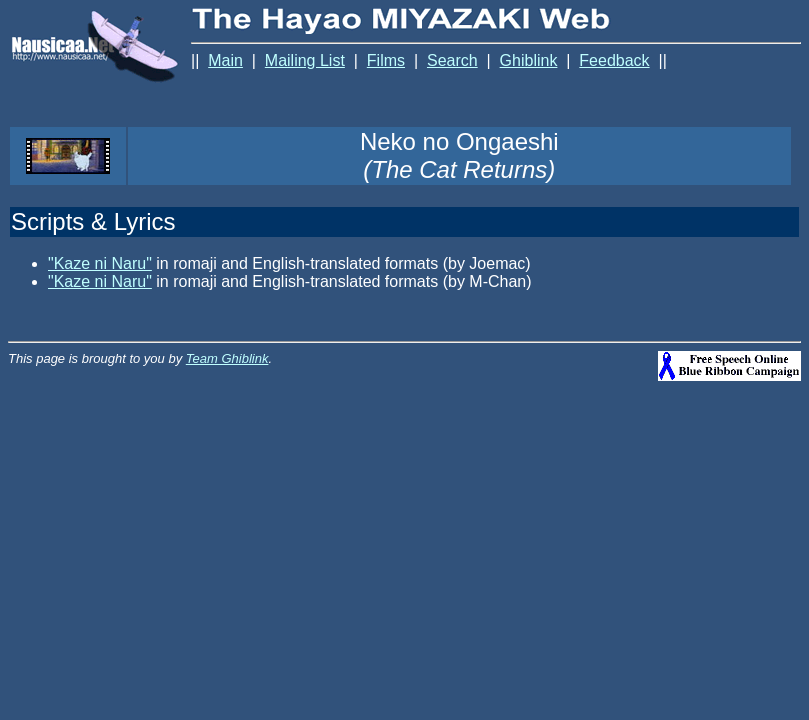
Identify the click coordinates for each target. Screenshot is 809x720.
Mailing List (305, 60)
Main (225, 60)
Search (452, 60)
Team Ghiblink (227, 358)
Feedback (614, 60)
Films (386, 60)
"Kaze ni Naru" (100, 263)
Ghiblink (529, 60)
